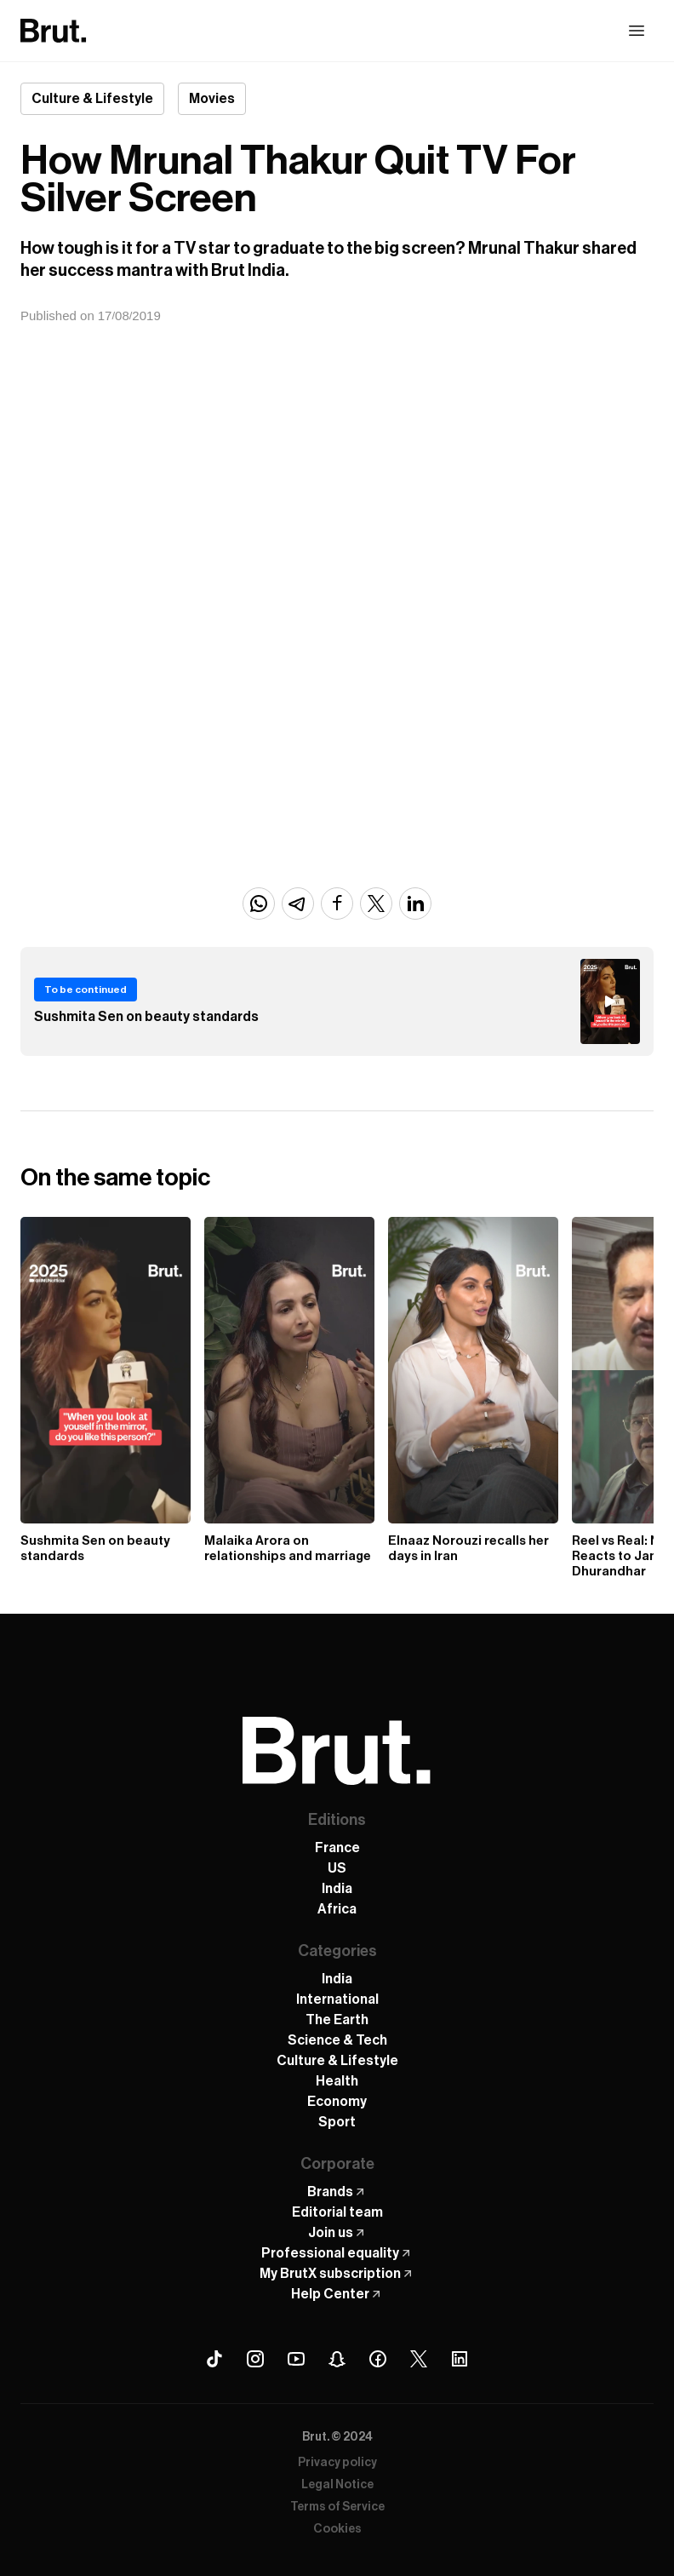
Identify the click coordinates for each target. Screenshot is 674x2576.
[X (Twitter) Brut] (419, 2359)
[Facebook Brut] (378, 2359)
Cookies (337, 2529)
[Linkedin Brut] (460, 2359)
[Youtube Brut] (296, 2359)
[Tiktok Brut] (214, 2359)
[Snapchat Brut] (337, 2359)
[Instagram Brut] (255, 2359)
